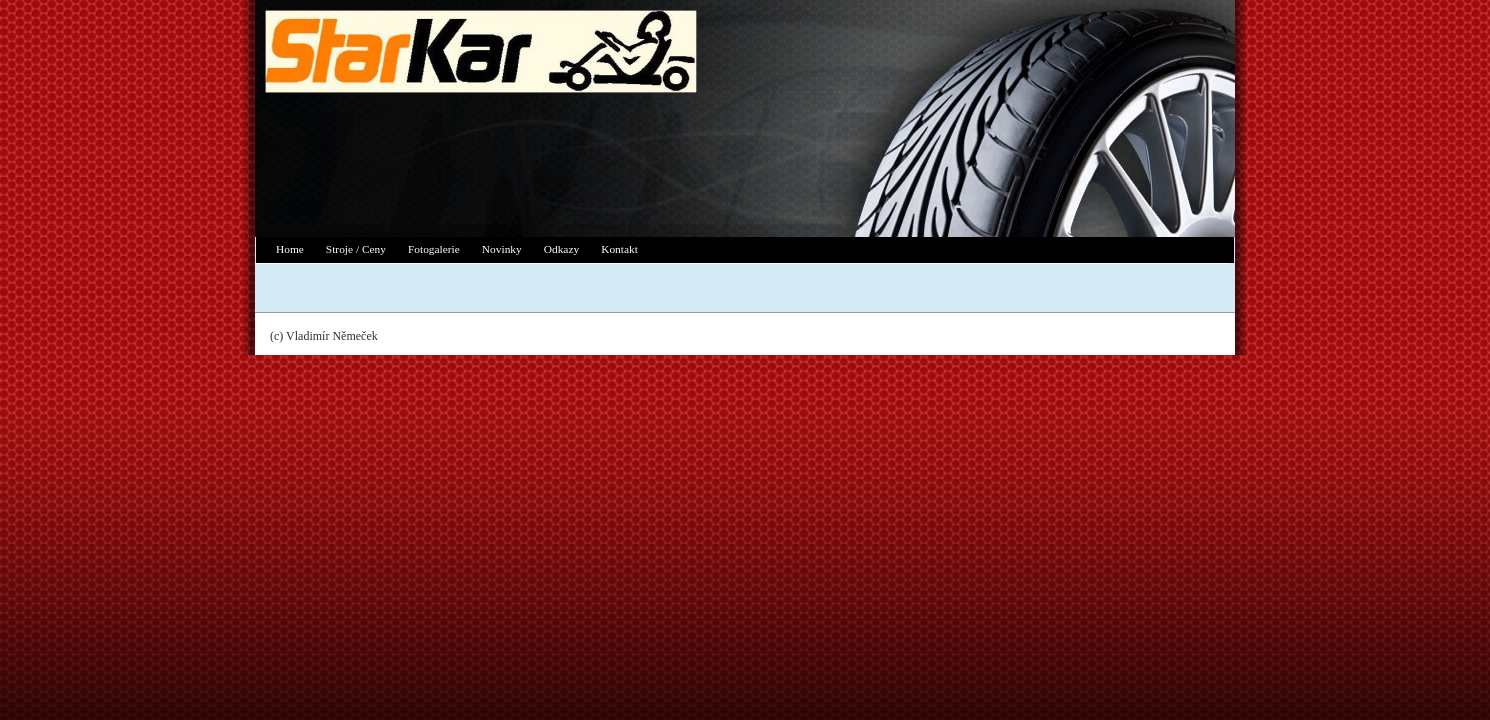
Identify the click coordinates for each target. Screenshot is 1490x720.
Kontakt (619, 249)
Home (290, 249)
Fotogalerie (434, 249)
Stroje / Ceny (356, 249)
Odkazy (561, 249)
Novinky (502, 249)
